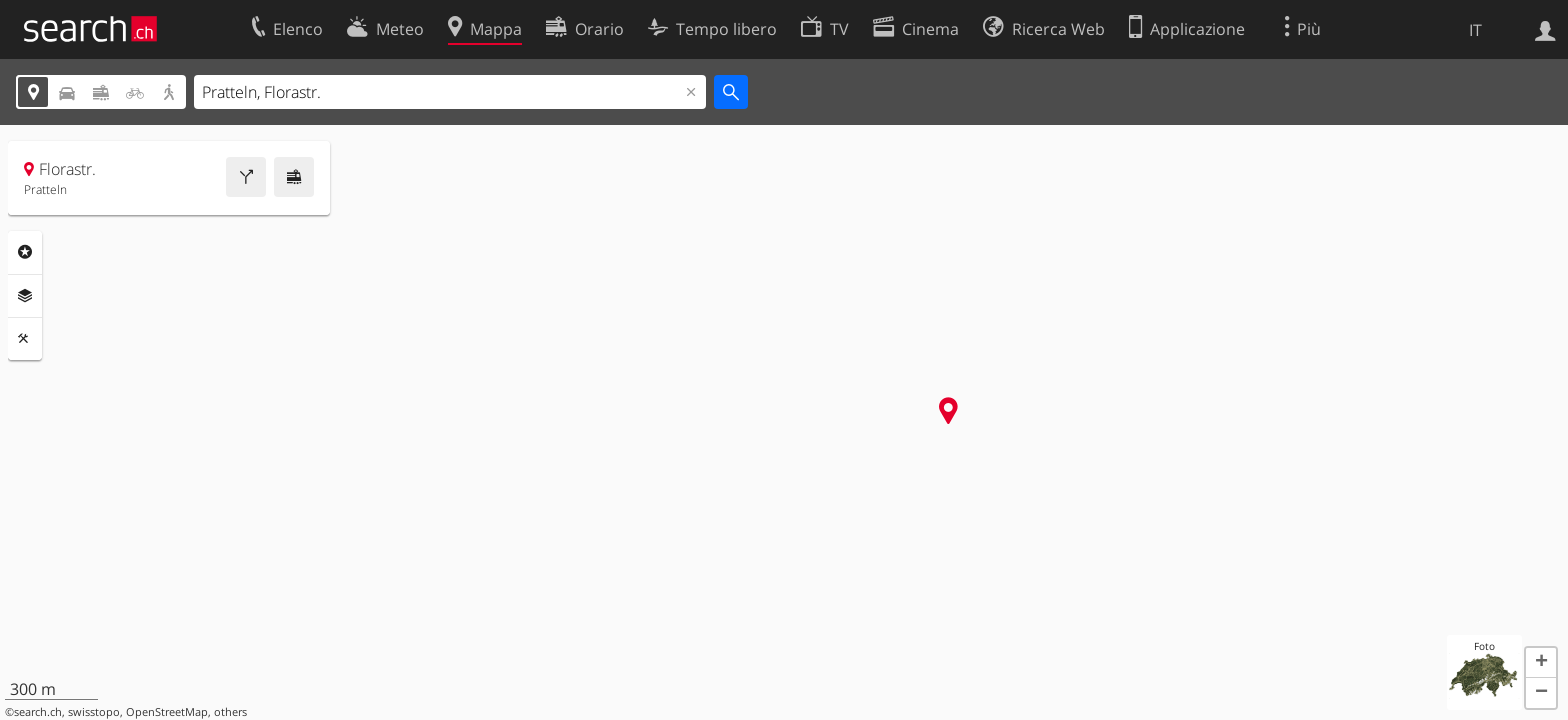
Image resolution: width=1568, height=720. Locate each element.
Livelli (25, 296)
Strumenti (25, 339)
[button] (1541, 663)
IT (1475, 30)
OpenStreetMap (167, 712)
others (230, 712)
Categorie (25, 252)
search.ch (38, 712)
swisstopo (94, 712)
